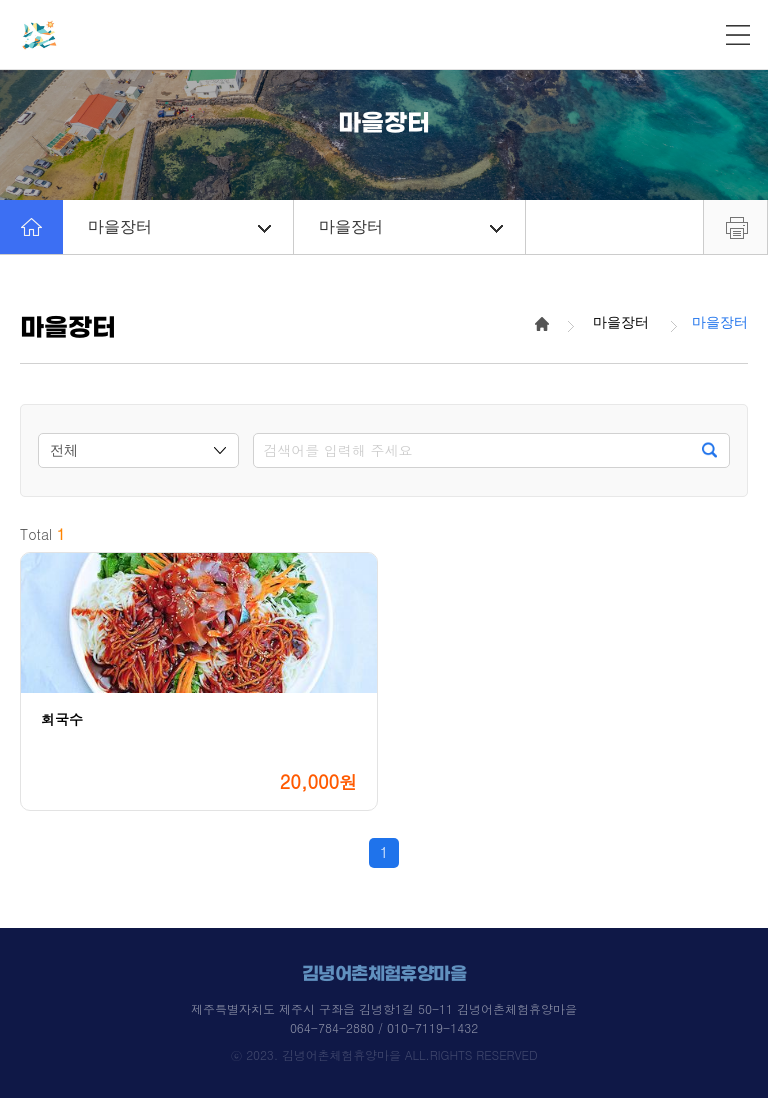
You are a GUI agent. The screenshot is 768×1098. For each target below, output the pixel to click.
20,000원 (318, 781)
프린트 (735, 227)
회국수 (62, 719)
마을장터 (179, 226)
